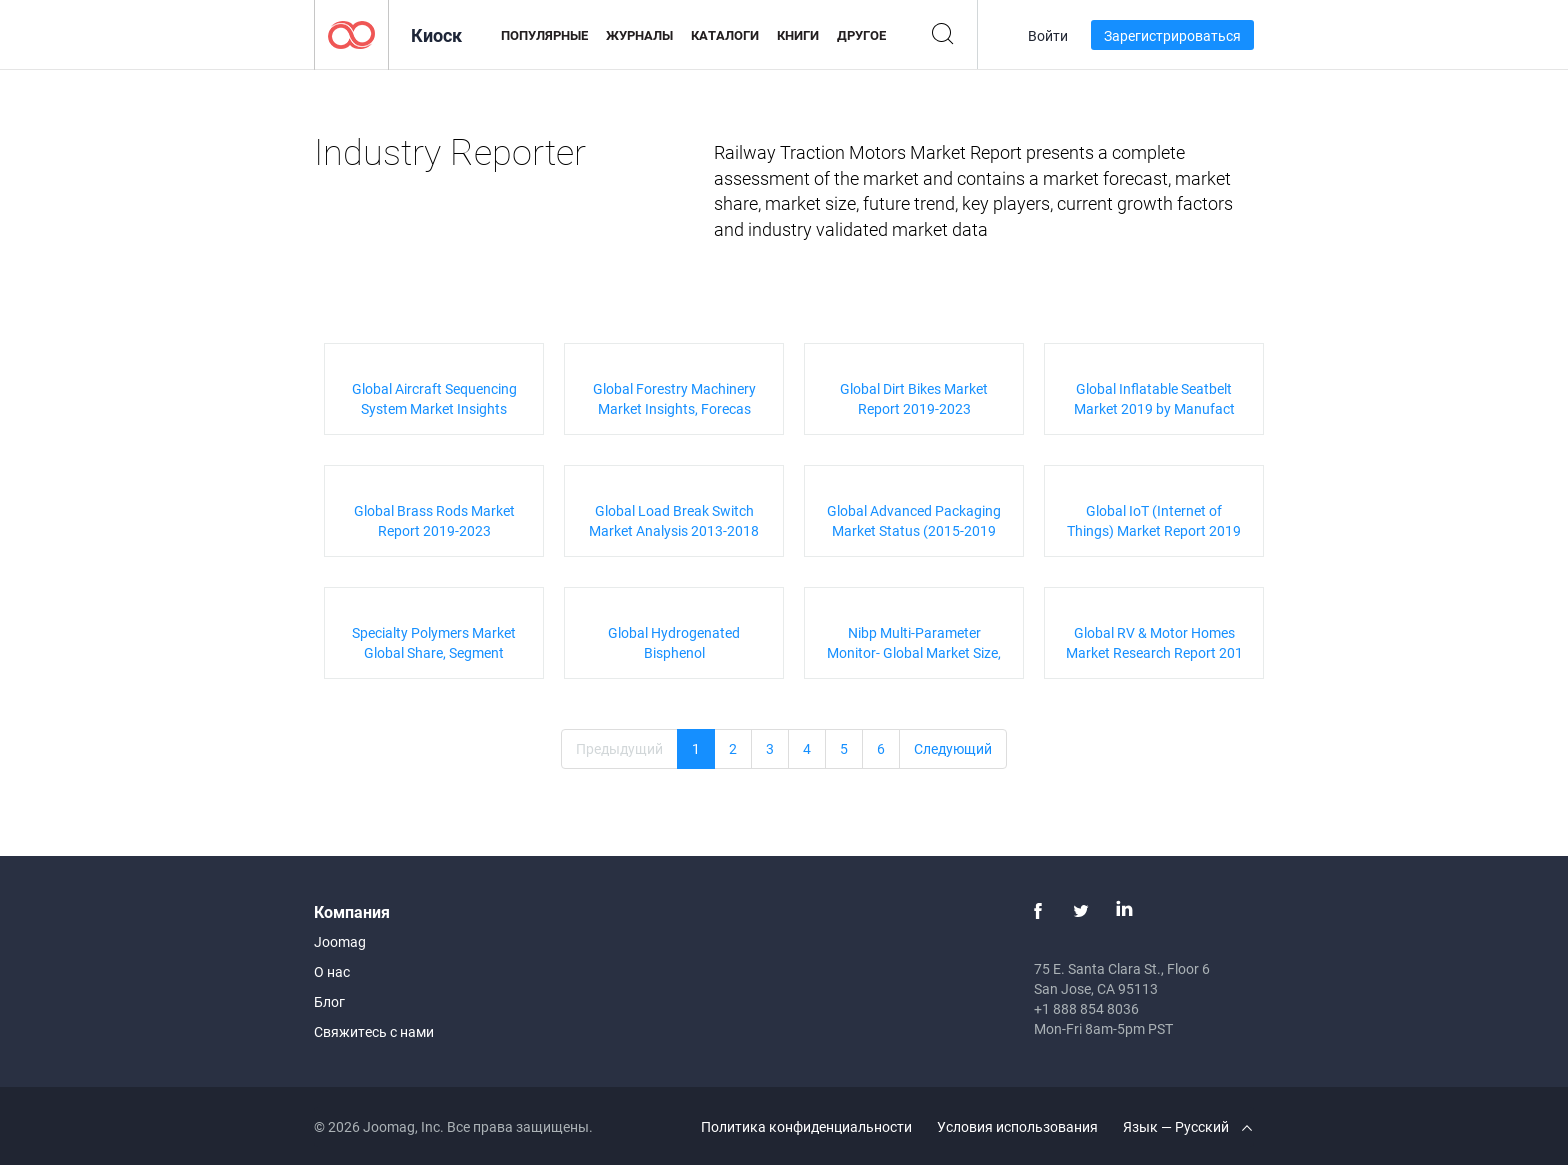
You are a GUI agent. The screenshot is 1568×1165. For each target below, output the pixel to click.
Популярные (544, 35)
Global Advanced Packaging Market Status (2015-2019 (914, 520)
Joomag (340, 941)
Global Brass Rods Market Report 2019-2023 (434, 520)
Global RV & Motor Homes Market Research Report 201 (1154, 642)
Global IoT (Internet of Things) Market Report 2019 (1154, 520)
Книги (798, 35)
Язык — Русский (1187, 1126)
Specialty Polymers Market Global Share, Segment (434, 642)
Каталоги (725, 35)
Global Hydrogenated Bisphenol (674, 642)
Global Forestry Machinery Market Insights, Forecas (674, 398)
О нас (332, 971)
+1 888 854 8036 (1086, 1008)
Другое (861, 35)
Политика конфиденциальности (806, 1126)
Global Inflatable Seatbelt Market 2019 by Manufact (1154, 398)
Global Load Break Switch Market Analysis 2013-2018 (674, 520)
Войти (1048, 35)
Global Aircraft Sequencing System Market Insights (434, 398)
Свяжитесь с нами (374, 1031)
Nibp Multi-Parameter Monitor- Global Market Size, (914, 642)
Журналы (639, 35)
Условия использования (1017, 1126)
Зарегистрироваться (1172, 35)
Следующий (953, 748)
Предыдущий (619, 748)
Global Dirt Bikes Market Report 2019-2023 (914, 398)
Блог (329, 1001)
